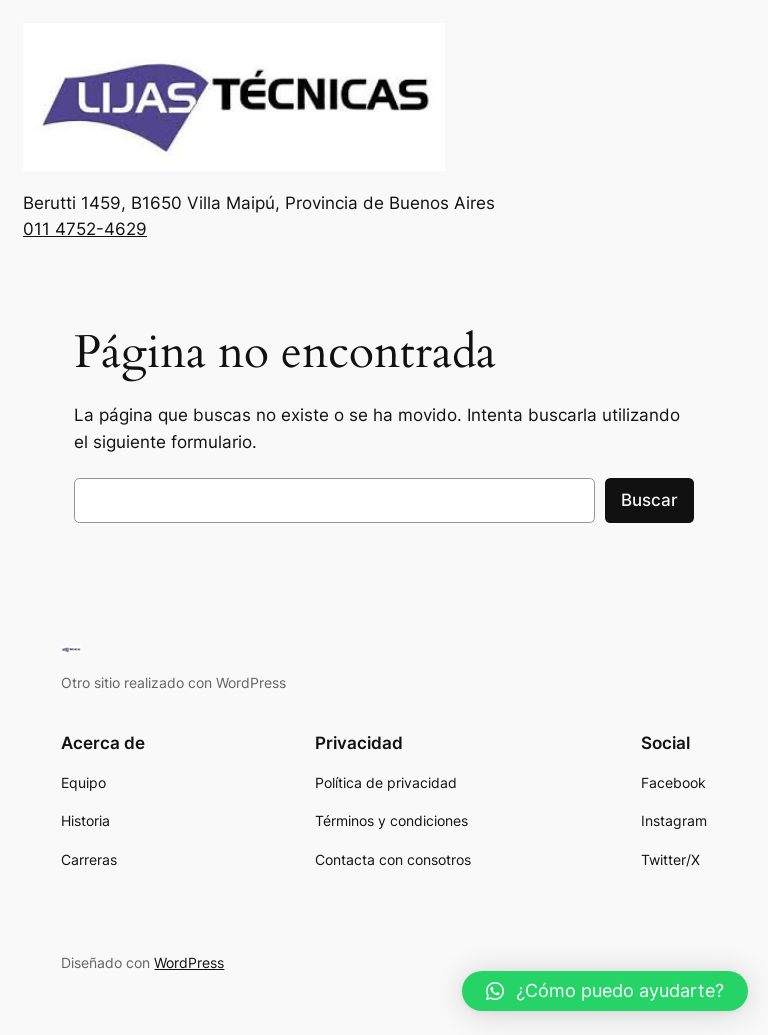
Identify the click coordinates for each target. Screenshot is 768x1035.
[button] (605, 991)
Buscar (649, 500)
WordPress (189, 962)
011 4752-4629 (85, 229)
